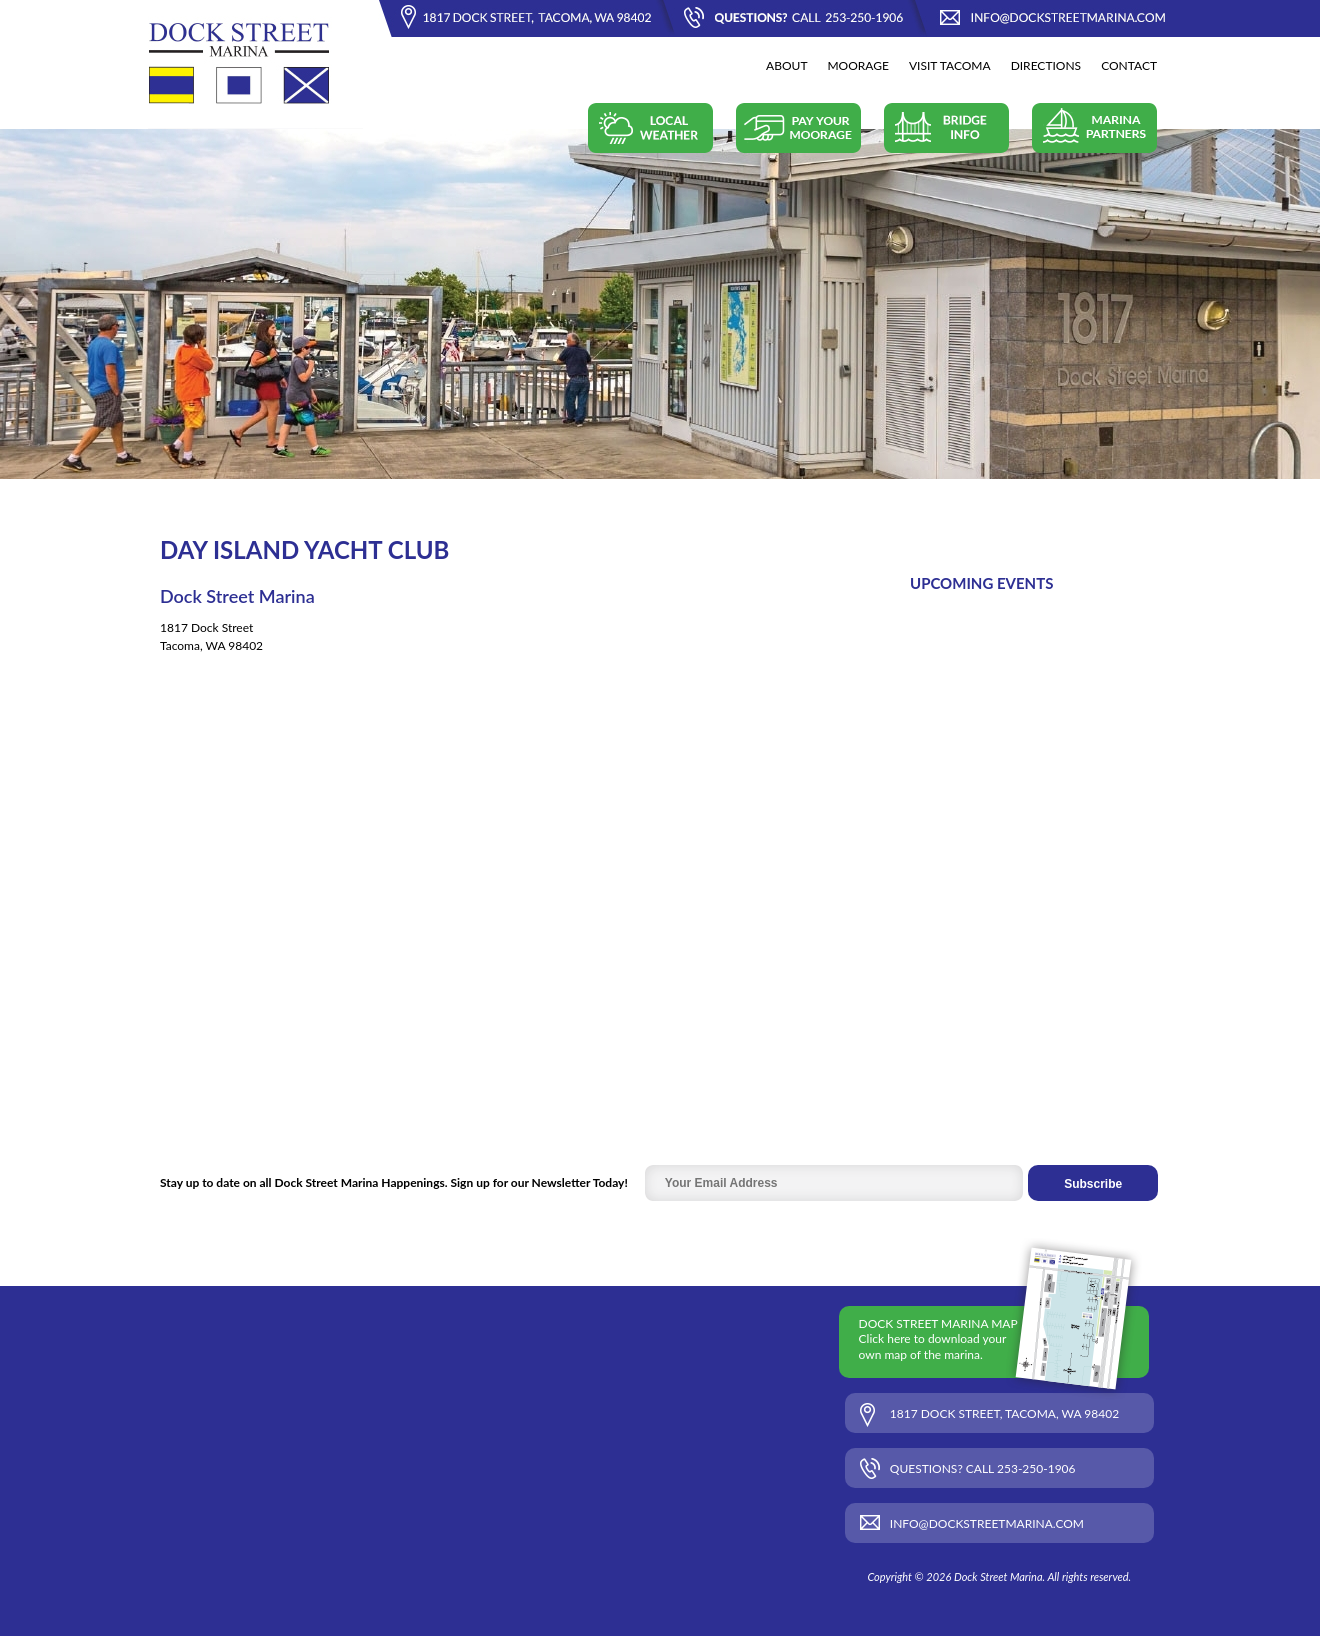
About (786, 65)
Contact (1129, 65)
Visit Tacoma (950, 65)
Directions (1046, 65)
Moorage (857, 65)
